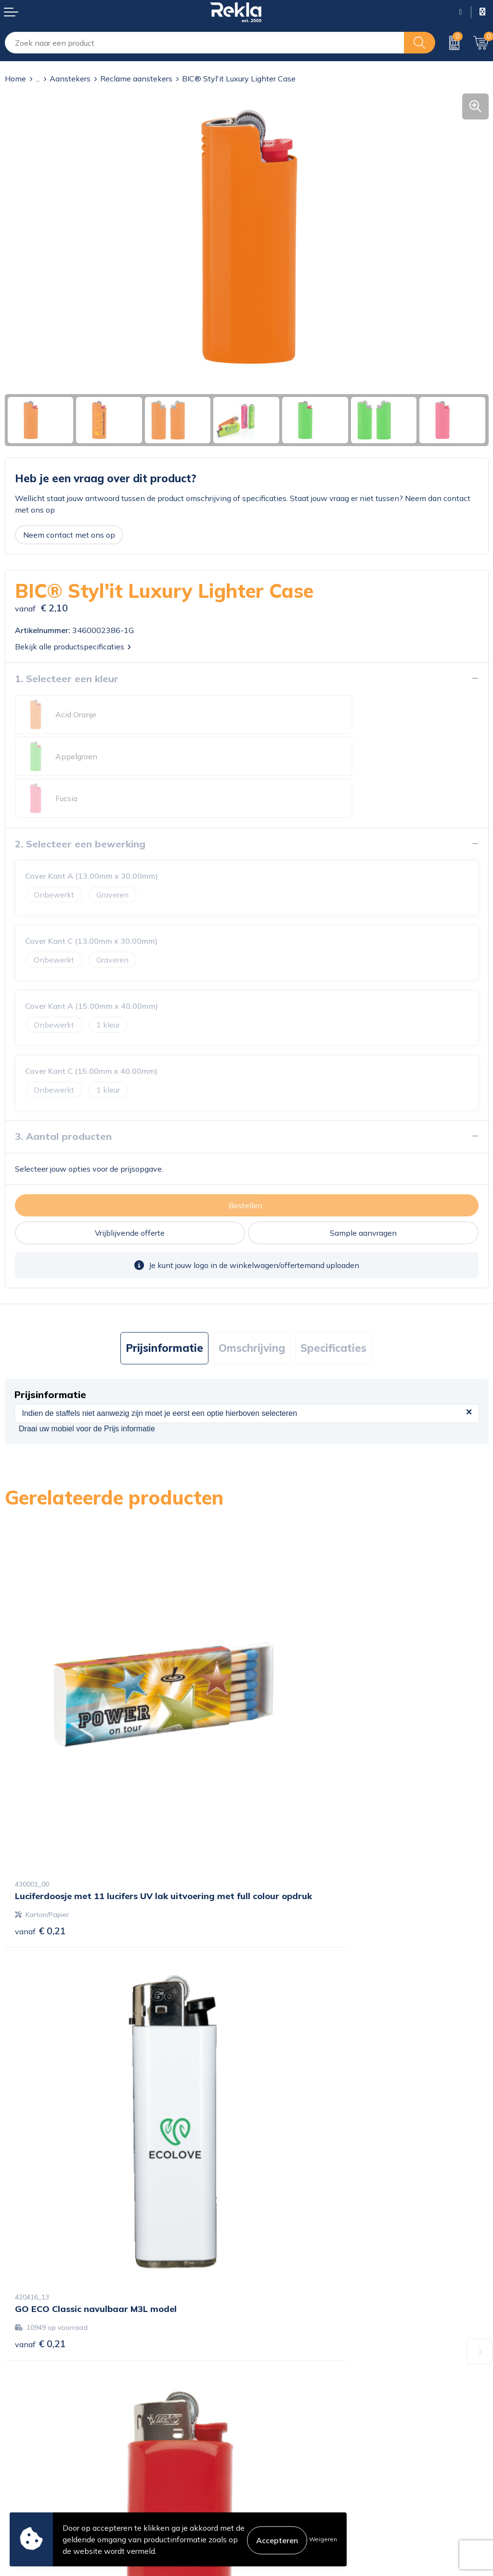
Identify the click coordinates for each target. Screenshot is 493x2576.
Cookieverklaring (281, 2429)
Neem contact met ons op (69, 535)
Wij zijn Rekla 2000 (286, 2334)
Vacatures (268, 2319)
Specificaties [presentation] (333, 1306)
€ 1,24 (282, 2126)
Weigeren (323, 2539)
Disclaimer (269, 2460)
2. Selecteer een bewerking (80, 802)
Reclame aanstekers (136, 78)
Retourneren (27, 2476)
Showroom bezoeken (289, 2380)
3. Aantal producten (63, 1094)
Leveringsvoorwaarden (292, 2476)
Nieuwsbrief (272, 2349)
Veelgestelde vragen (287, 2365)
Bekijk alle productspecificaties (73, 646)
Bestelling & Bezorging (45, 2445)
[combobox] (204, 42)
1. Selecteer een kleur (66, 679)
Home (15, 78)
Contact (19, 2429)
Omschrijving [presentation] (252, 1306)
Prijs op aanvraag (54, 2126)
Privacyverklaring (282, 2445)
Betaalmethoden (35, 2460)
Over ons (267, 2303)
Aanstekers (70, 78)
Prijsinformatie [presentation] (164, 1306)
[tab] (164, 1306)
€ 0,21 (40, 1802)
